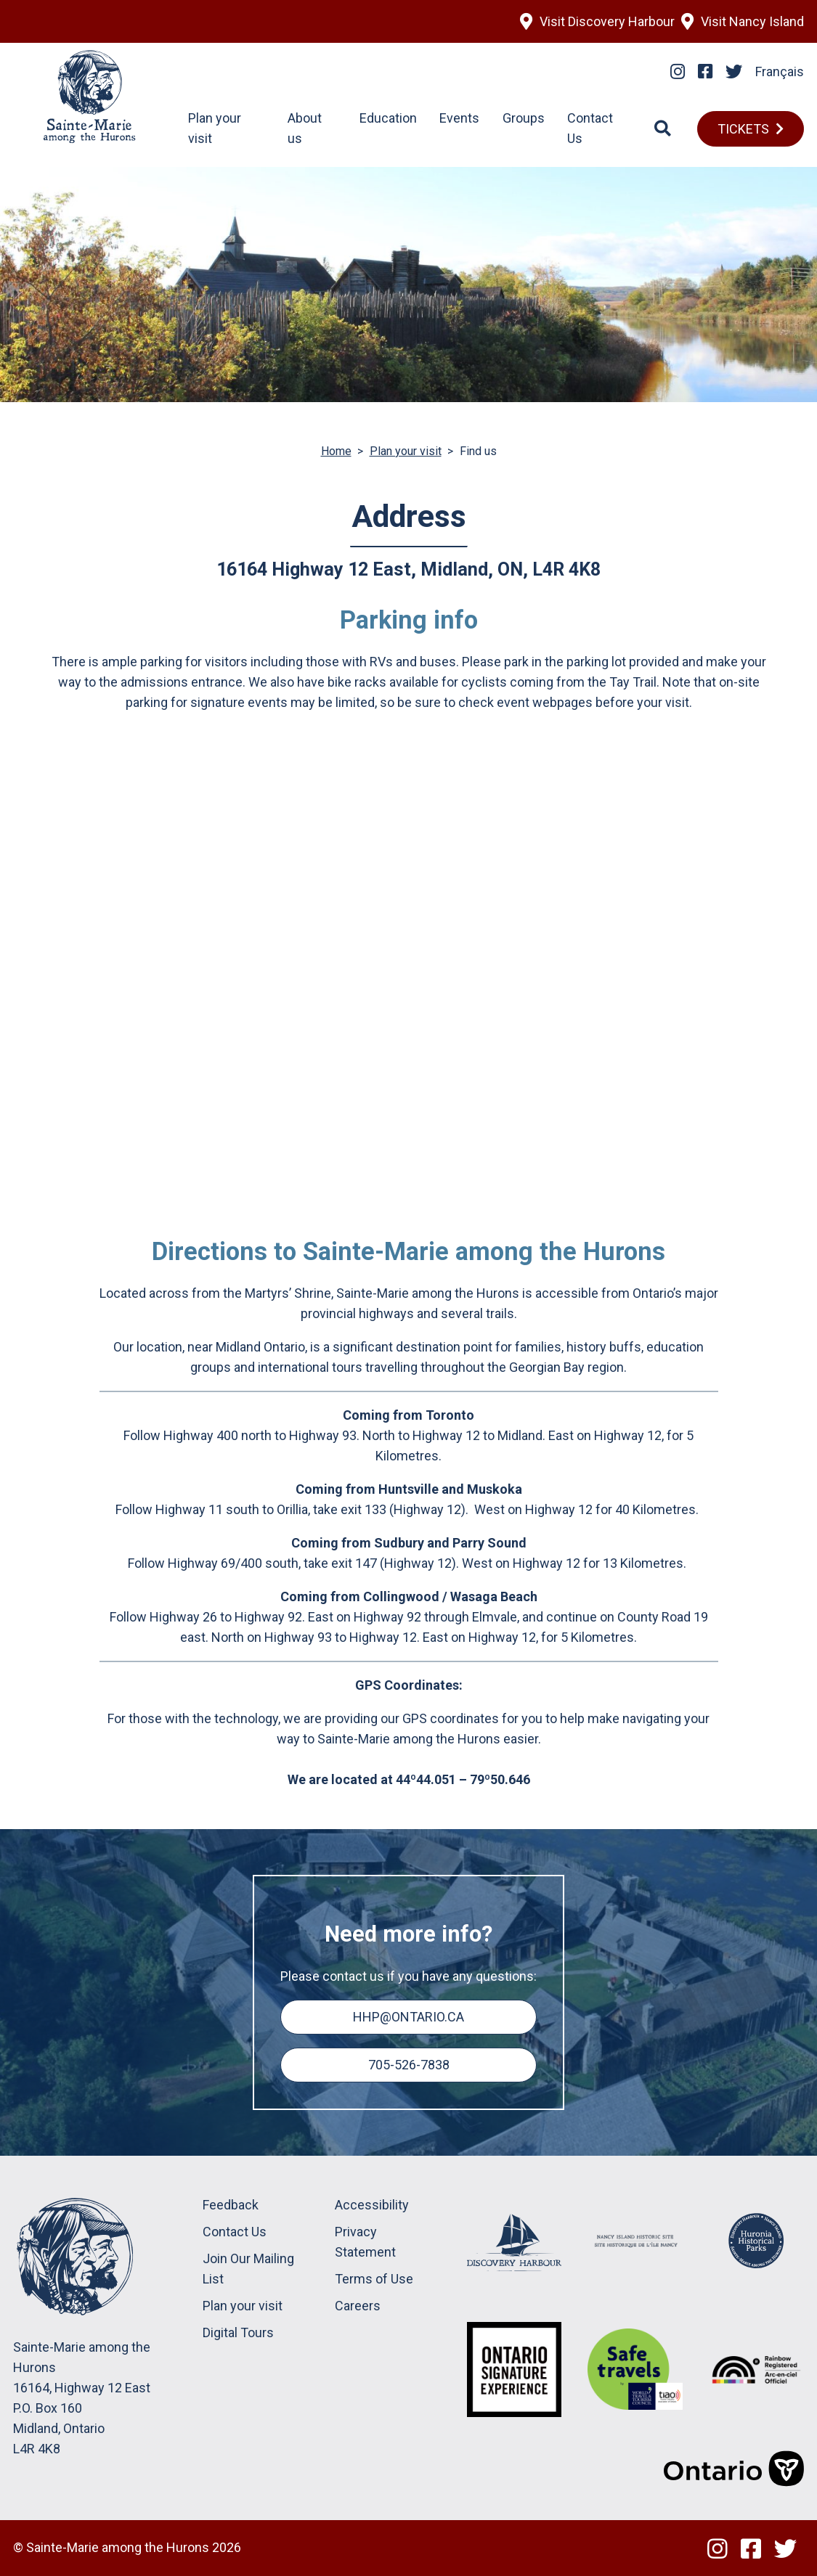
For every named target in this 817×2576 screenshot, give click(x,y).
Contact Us (235, 2231)
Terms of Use (374, 2278)
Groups (524, 118)
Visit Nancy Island (752, 21)
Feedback (231, 2204)
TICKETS (743, 128)
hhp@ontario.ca (408, 2016)
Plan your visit (406, 451)
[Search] (662, 128)
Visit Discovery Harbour (607, 21)
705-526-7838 (409, 2064)
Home (336, 451)
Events (459, 118)
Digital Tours (238, 2332)
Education (388, 118)
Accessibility (372, 2204)
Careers (358, 2305)
